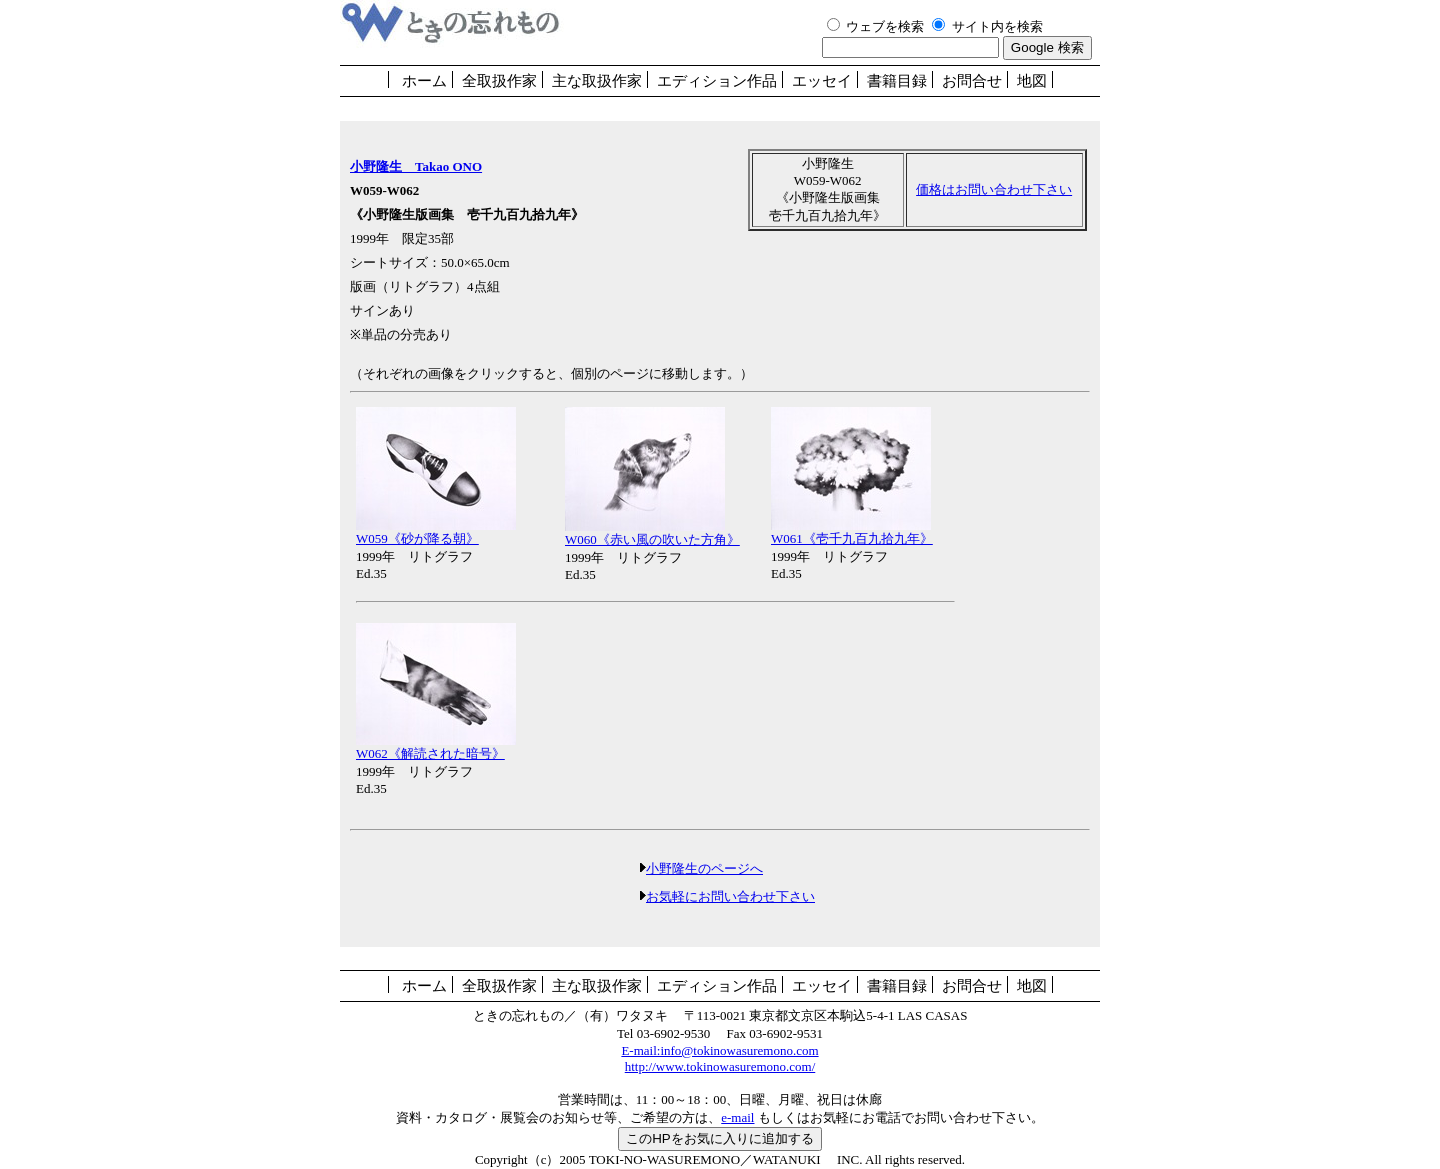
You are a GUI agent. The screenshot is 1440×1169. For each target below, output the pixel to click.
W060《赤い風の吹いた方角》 (652, 533)
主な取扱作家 (597, 81)
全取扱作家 (499, 81)
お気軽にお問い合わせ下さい (730, 896)
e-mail (737, 1117)
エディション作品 (717, 81)
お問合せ (972, 81)
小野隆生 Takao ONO (416, 166)
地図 (1032, 81)
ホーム (424, 81)
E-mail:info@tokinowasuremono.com (719, 1050)
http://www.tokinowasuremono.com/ (720, 1066)
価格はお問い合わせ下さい (994, 189)
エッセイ (822, 81)
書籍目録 (897, 81)
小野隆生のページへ (701, 868)
